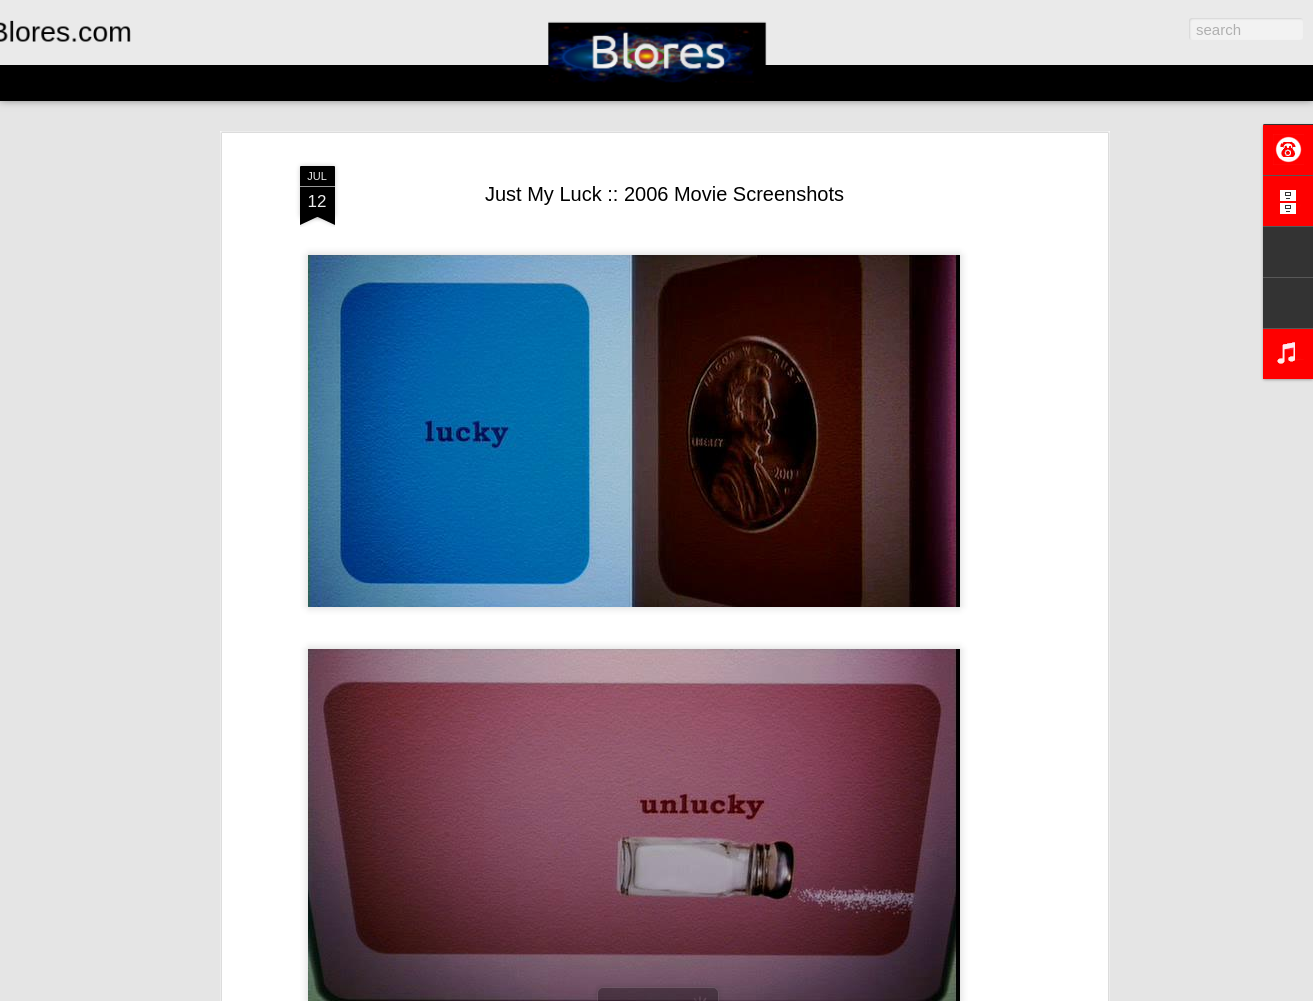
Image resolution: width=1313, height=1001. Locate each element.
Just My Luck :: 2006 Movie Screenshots (664, 194)
